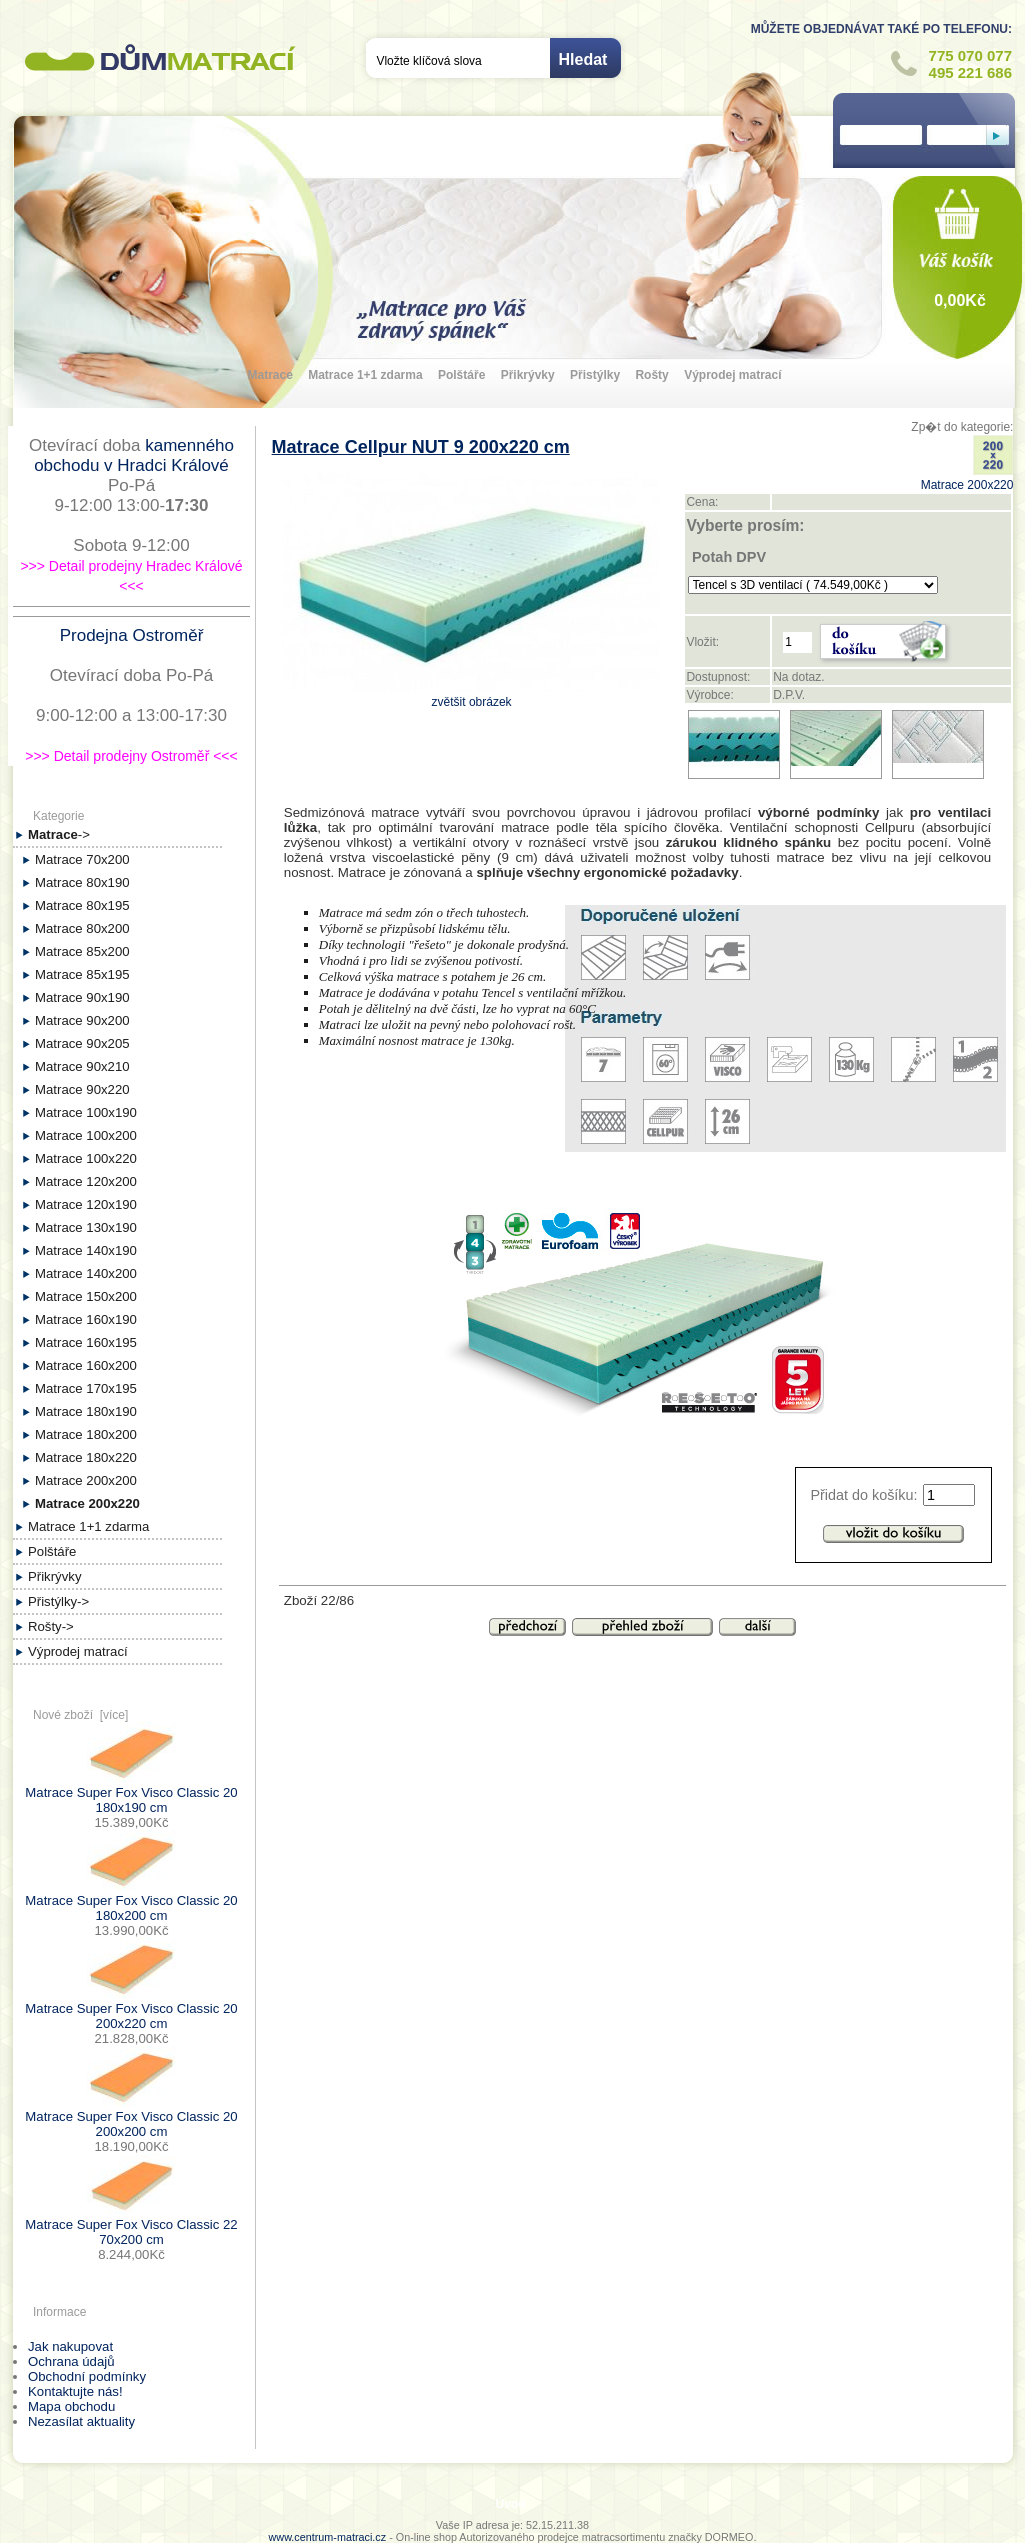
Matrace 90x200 (82, 1020)
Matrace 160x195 (86, 1342)
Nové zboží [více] (80, 1715)
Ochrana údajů (71, 2361)
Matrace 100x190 (86, 1112)
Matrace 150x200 (86, 1296)
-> (59, 834)
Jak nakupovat (70, 2346)
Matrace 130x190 (86, 1227)
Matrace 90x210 (82, 1066)
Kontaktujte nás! (75, 2391)
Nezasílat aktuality (81, 2421)
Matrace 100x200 (86, 1135)
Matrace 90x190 (82, 997)
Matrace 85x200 (82, 951)
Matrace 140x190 (86, 1250)
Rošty (651, 375)
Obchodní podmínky (87, 2376)
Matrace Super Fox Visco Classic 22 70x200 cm (131, 2224)
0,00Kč (960, 300)
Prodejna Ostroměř (132, 635)
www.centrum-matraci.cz (328, 2537)
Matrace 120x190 (86, 1204)
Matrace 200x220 (967, 478)
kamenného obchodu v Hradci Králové (134, 455)
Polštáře (461, 375)
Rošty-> (51, 1626)
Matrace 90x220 (82, 1089)
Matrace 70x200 (82, 859)
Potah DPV (729, 557)
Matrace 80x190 (82, 882)
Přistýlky (595, 375)
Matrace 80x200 (82, 928)
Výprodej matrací (732, 375)
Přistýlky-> (58, 1601)
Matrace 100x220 (86, 1158)
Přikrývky (528, 375)
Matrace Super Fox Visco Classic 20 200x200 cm (131, 2116)
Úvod (511, 2504)
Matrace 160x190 (86, 1319)
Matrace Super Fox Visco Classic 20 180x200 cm (131, 1900)
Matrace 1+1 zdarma (365, 375)
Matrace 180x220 (86, 1457)
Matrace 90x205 (82, 1043)
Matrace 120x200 (86, 1181)
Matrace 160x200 (86, 1365)
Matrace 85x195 (82, 974)
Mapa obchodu (71, 2406)
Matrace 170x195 (86, 1388)
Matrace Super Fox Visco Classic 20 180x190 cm (131, 1792)
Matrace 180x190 (86, 1411)
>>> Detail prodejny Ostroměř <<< (131, 756)
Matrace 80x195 (82, 905)
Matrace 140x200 (86, 1273)
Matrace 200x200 (86, 1480)
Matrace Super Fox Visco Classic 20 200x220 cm (131, 2008)
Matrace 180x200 (86, 1434)
